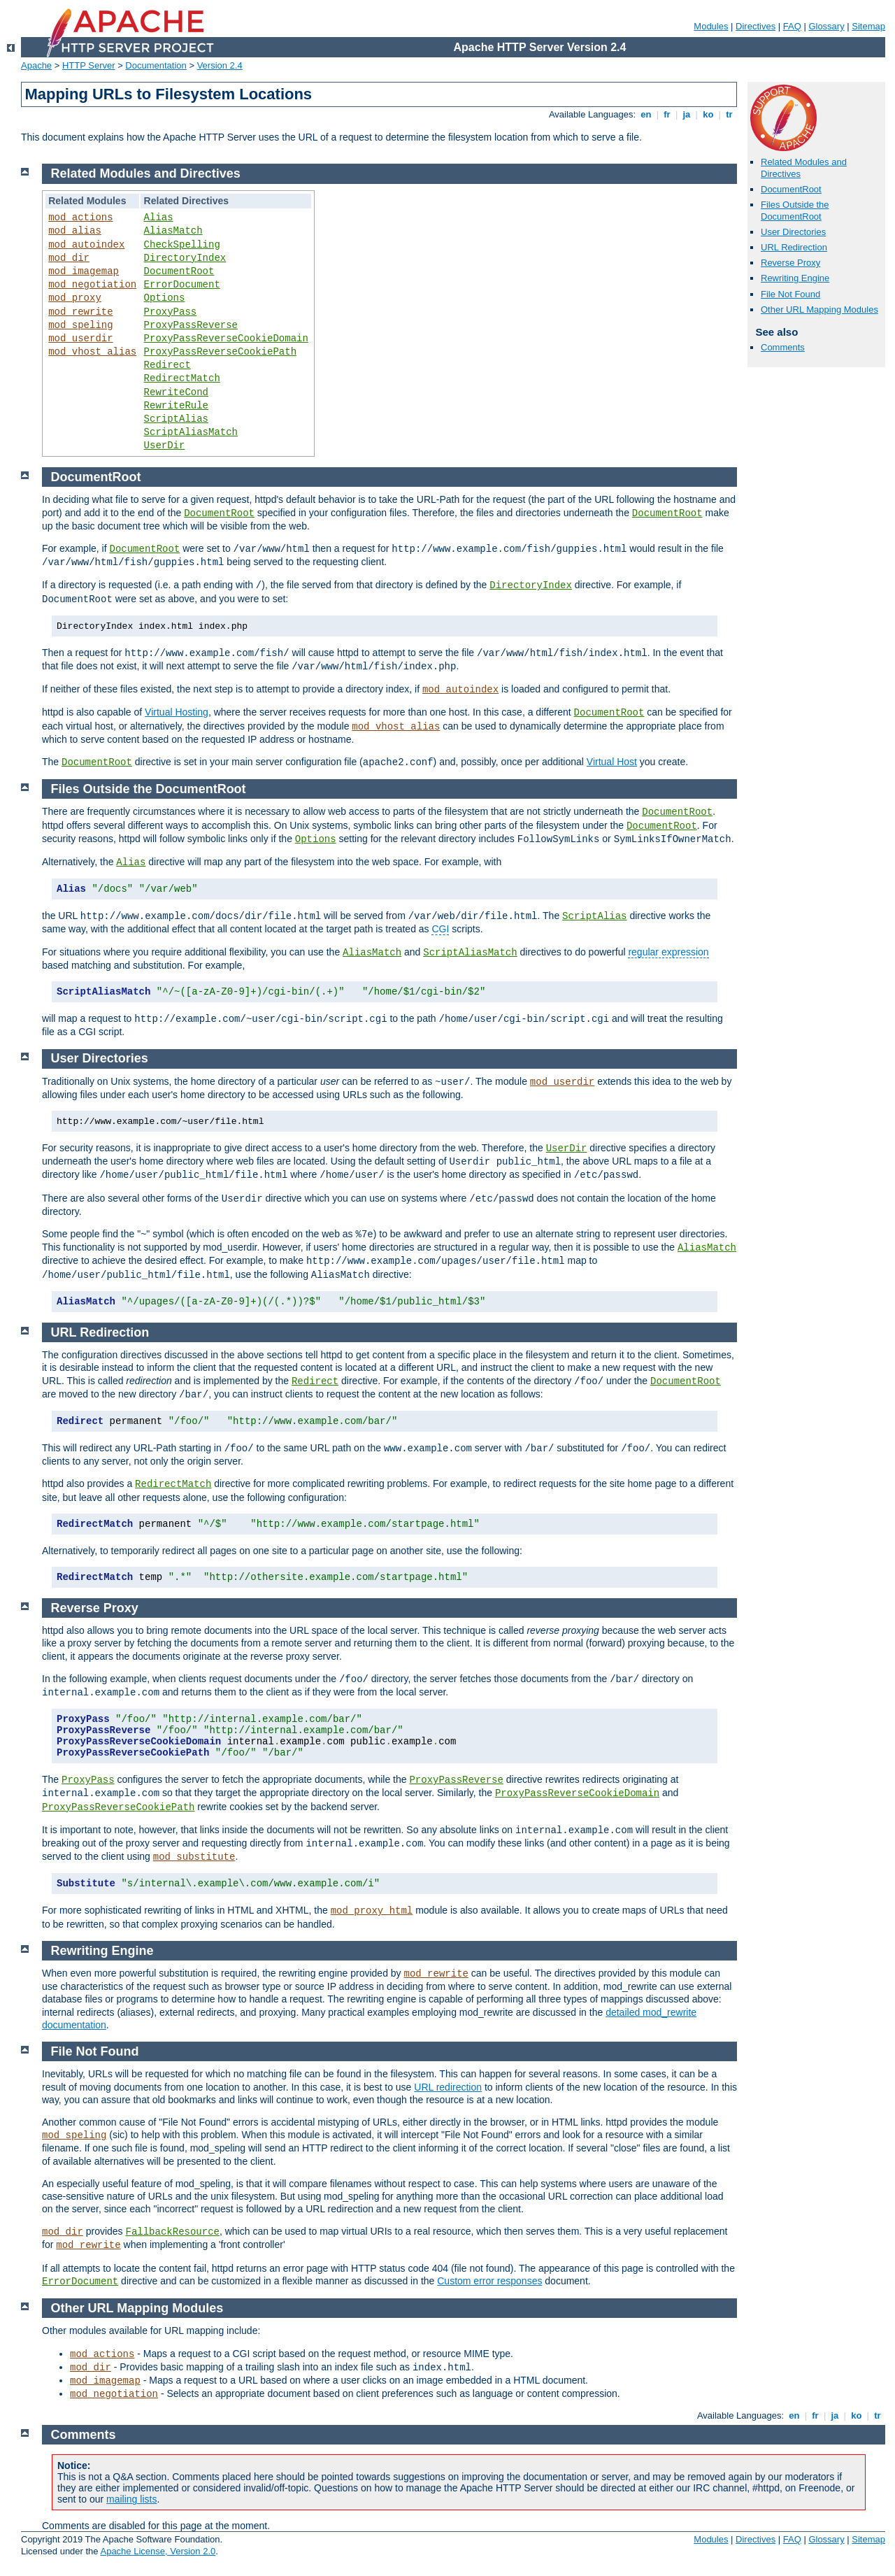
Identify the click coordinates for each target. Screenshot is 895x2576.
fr (667, 114)
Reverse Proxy (790, 262)
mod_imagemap (83, 271)
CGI (440, 928)
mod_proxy (74, 298)
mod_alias (74, 230)
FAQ (792, 26)
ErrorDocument (182, 284)
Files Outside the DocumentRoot (795, 210)
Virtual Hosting (176, 712)
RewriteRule (176, 405)
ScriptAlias (176, 419)
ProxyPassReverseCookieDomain (226, 338)
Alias (158, 217)
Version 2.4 (220, 65)
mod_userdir (80, 338)
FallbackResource (173, 2231)
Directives (755, 26)
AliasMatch (173, 230)
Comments (783, 347)
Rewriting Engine (795, 278)
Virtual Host (612, 761)
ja (686, 114)
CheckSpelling (182, 244)
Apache (36, 65)
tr (730, 114)
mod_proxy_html (372, 1910)
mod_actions (80, 217)
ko (708, 114)
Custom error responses (489, 2280)
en (646, 114)
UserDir (164, 445)
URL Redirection (794, 247)
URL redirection (448, 2087)
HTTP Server (88, 65)
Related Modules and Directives (146, 173)
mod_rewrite (80, 312)
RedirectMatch (182, 378)
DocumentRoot (791, 189)
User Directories (793, 232)
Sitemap (868, 26)
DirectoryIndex (185, 258)
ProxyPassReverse (191, 325)
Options (164, 298)
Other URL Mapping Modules (819, 309)
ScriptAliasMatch (191, 432)
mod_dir (69, 258)
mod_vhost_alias (92, 351)
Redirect (167, 365)
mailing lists (131, 2499)
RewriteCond (176, 392)
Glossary (826, 26)
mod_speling (80, 325)
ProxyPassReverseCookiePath (220, 351)
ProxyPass (170, 312)
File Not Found (790, 294)
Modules (711, 26)
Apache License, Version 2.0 (157, 2551)
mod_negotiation (92, 284)
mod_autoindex (86, 244)
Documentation (155, 65)
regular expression (668, 952)
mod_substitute (194, 1857)
